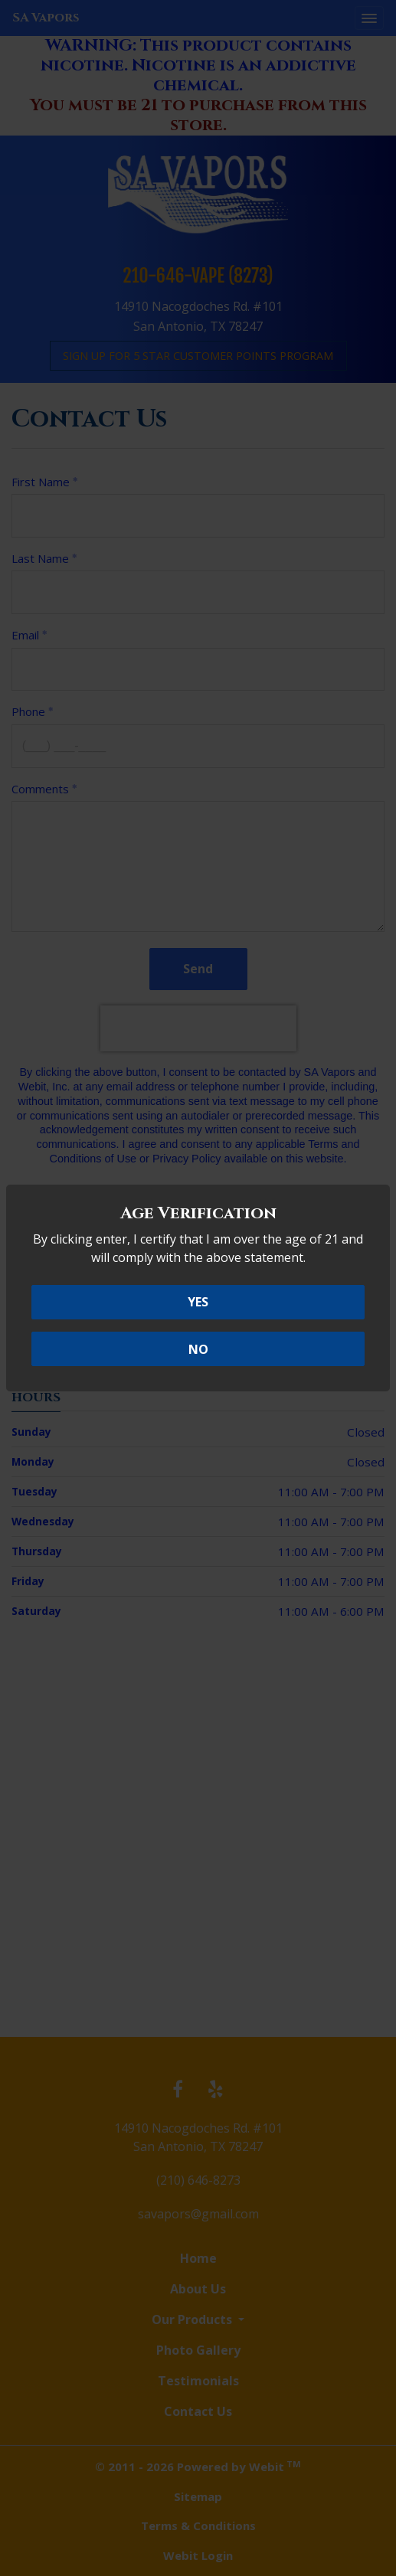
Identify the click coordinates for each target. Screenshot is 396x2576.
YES (198, 1301)
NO (198, 1349)
